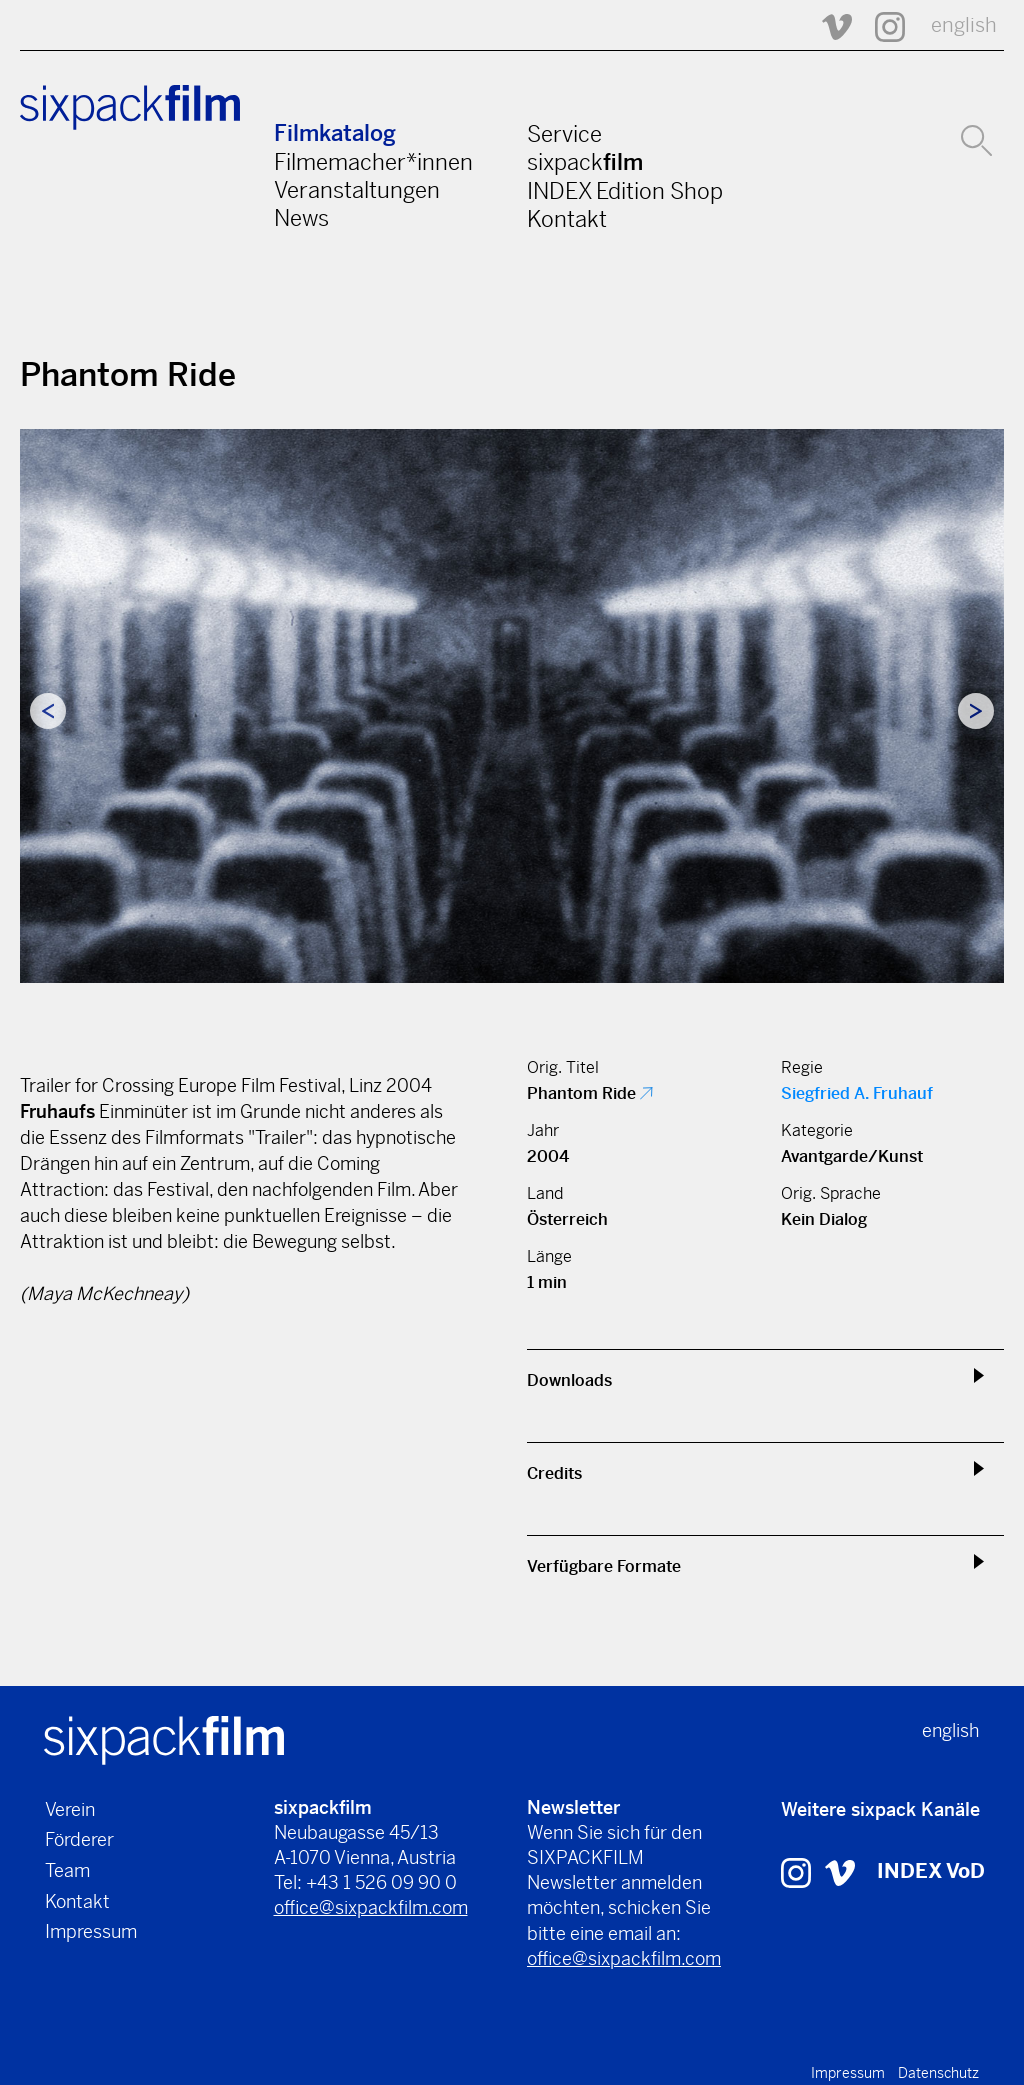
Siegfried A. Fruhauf (857, 1093)
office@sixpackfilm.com (371, 1907)
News (301, 218)
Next (976, 711)
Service (564, 134)
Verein (70, 1809)
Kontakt (567, 219)
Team (67, 1870)
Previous (48, 711)
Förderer (79, 1839)
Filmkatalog (335, 133)
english (964, 25)
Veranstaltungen (357, 190)
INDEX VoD (931, 1871)
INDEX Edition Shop (625, 191)
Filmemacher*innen (373, 162)
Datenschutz (938, 2073)
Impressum (91, 1931)
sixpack (585, 162)
